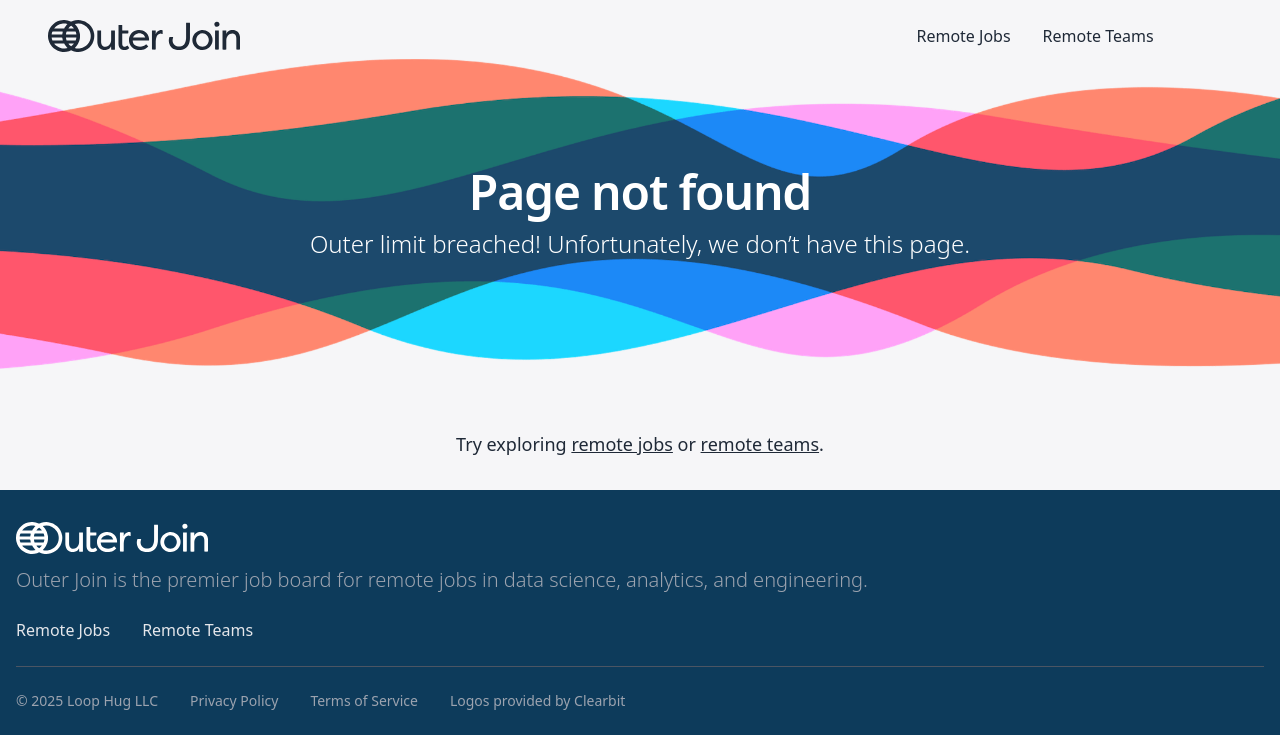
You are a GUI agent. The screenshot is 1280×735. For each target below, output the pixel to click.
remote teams (760, 444)
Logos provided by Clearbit (537, 700)
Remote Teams (1098, 36)
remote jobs (622, 444)
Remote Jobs (963, 36)
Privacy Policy (234, 700)
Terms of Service (364, 700)
